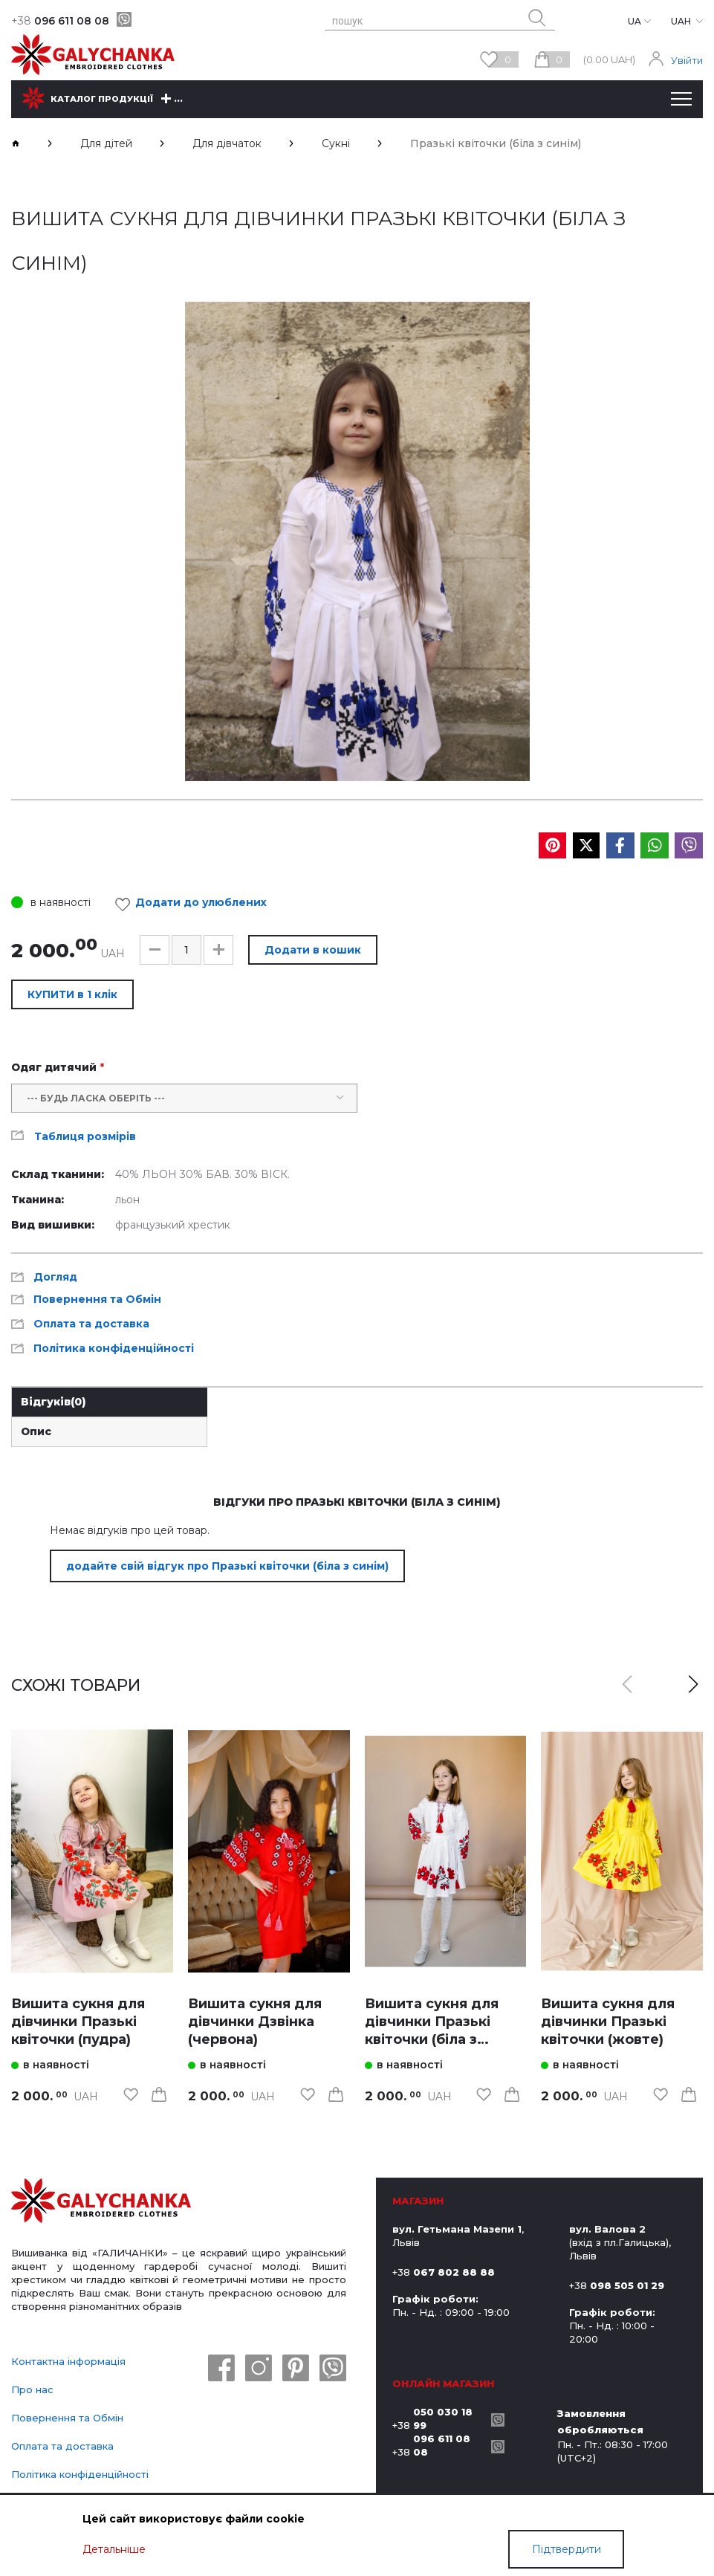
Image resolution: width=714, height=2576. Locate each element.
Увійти (687, 60)
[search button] (537, 18)
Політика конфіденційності (80, 2474)
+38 (438, 2418)
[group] (357, 541)
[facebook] (221, 2369)
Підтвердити (566, 2549)
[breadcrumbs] (15, 143)
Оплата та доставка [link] (91, 1323)
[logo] (101, 2202)
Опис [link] (36, 1431)
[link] (92, 1852)
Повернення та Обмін (67, 2418)
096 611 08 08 (60, 20)
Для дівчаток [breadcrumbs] (227, 143)
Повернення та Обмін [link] (97, 1299)
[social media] (552, 845)
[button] (154, 950)
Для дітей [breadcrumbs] (106, 143)
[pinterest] (295, 2369)
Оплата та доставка (62, 2446)
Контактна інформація (68, 2361)
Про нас (32, 2389)
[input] (186, 950)
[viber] (124, 19)
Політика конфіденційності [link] (113, 1348)
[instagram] (258, 2369)
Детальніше (114, 2549)
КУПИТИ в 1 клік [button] (72, 994)
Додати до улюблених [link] (195, 904)
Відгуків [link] (53, 1402)
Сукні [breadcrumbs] (336, 143)
